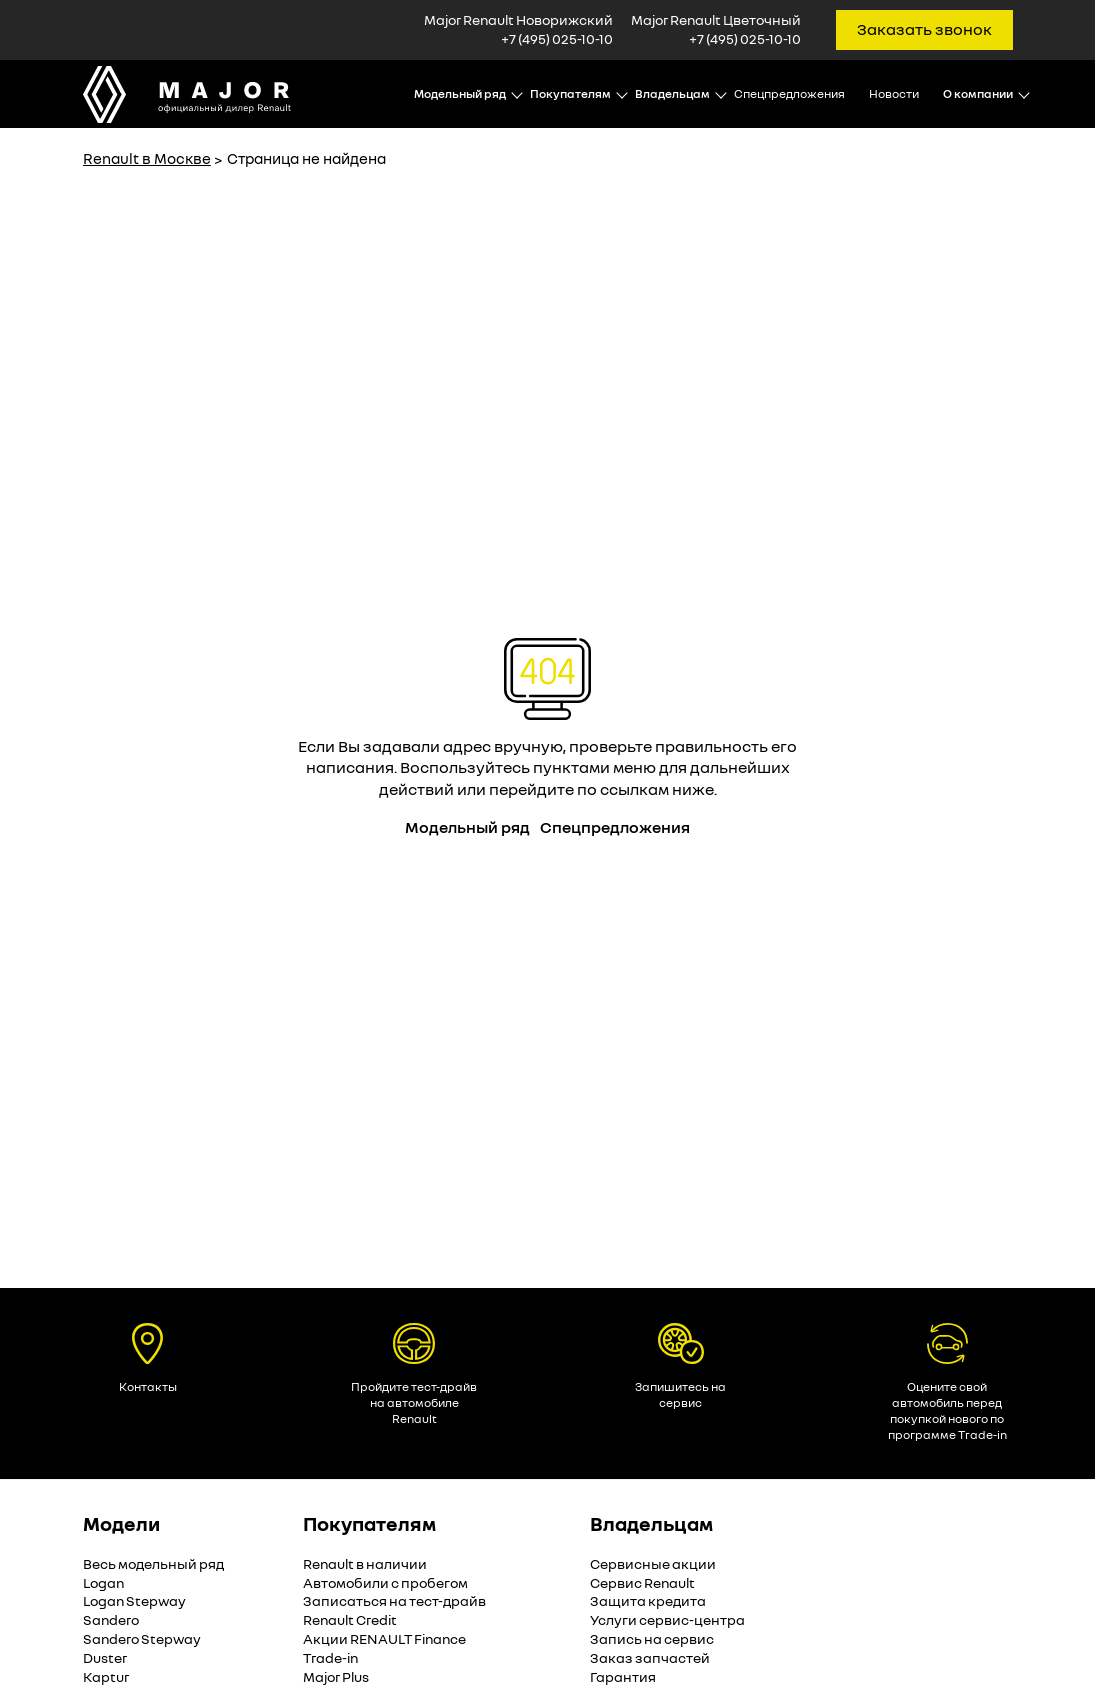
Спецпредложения (789, 93)
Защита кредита (648, 1600)
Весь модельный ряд (153, 1563)
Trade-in (330, 1657)
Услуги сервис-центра (667, 1619)
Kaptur (106, 1676)
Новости (894, 93)
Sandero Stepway (142, 1638)
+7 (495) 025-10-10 (557, 38)
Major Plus (336, 1676)
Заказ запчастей (650, 1657)
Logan (103, 1582)
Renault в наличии (365, 1563)
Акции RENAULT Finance (384, 1638)
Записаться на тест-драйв (394, 1600)
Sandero (111, 1619)
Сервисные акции (653, 1563)
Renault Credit (350, 1619)
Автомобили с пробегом (385, 1582)
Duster (105, 1657)
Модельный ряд (467, 827)
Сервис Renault (642, 1582)
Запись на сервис (652, 1638)
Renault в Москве (147, 158)
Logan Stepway (134, 1600)
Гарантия (623, 1676)
